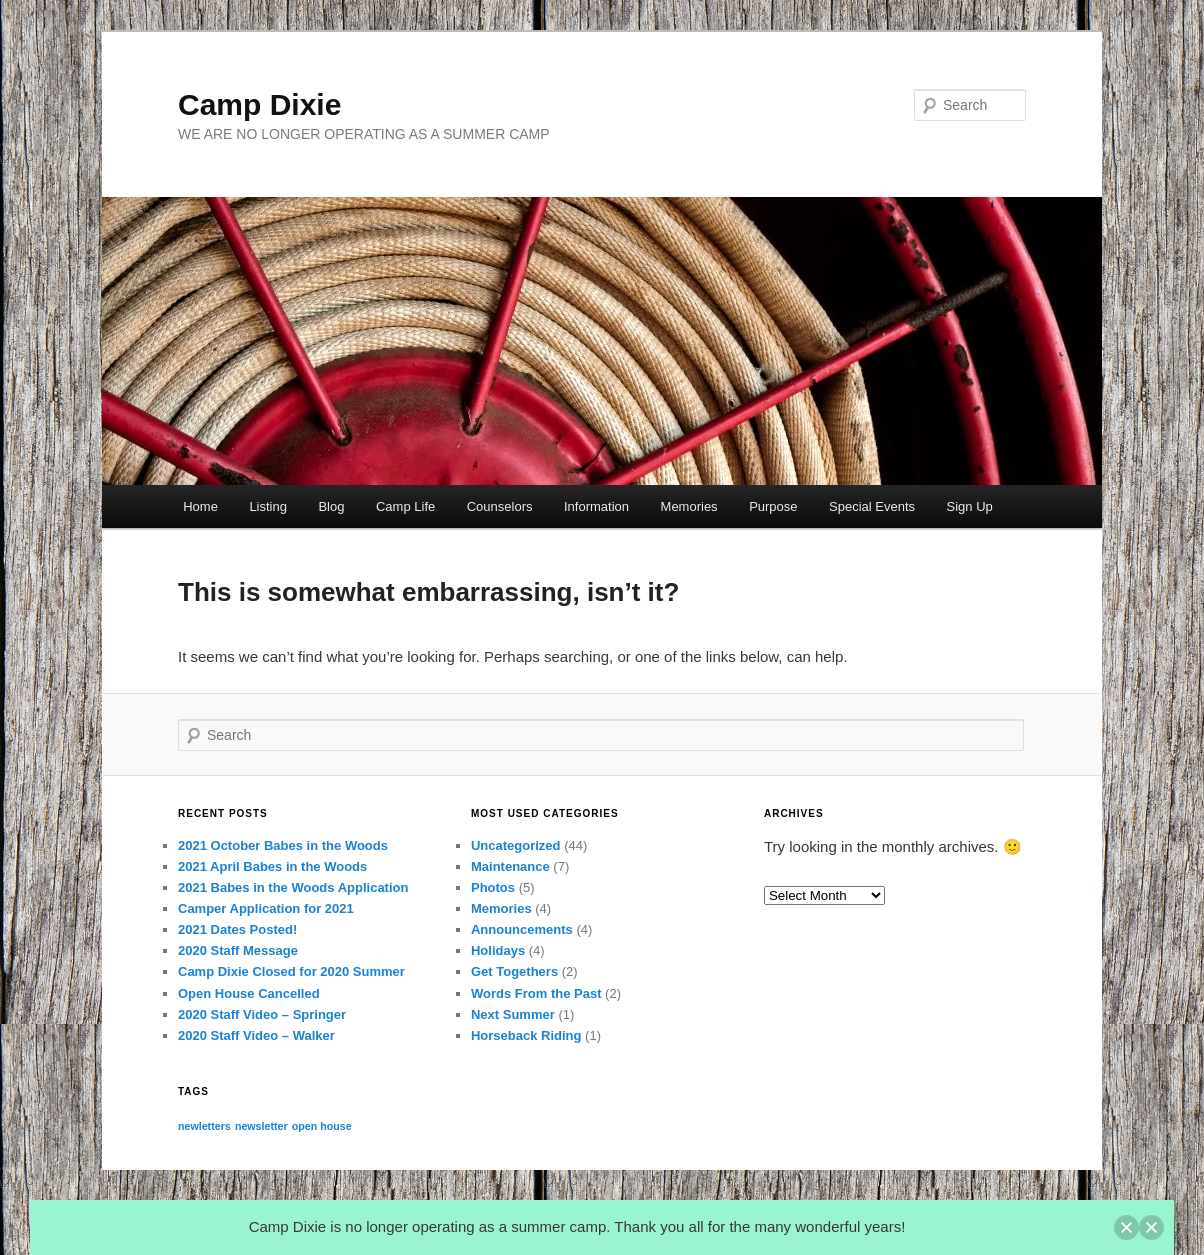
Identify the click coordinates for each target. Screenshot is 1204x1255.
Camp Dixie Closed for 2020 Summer (291, 971)
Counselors (500, 506)
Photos (493, 887)
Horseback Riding (526, 1035)
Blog (331, 506)
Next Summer (513, 1014)
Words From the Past (536, 993)
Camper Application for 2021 (266, 908)
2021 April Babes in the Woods (272, 866)
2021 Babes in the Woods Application (293, 887)
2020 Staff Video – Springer (262, 1014)
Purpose (773, 506)
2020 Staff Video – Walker (256, 1035)
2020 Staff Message (238, 950)
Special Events (872, 506)
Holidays (498, 950)
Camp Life (405, 506)
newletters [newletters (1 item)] (204, 1126)
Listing (268, 506)
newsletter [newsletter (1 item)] (261, 1126)
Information (596, 506)
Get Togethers (514, 971)
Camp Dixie (259, 104)
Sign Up (970, 506)
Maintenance (510, 866)
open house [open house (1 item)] (322, 1126)
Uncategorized (516, 845)
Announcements (522, 929)
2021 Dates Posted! (237, 929)
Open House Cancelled (249, 993)
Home (200, 506)
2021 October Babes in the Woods (283, 845)
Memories (689, 506)
